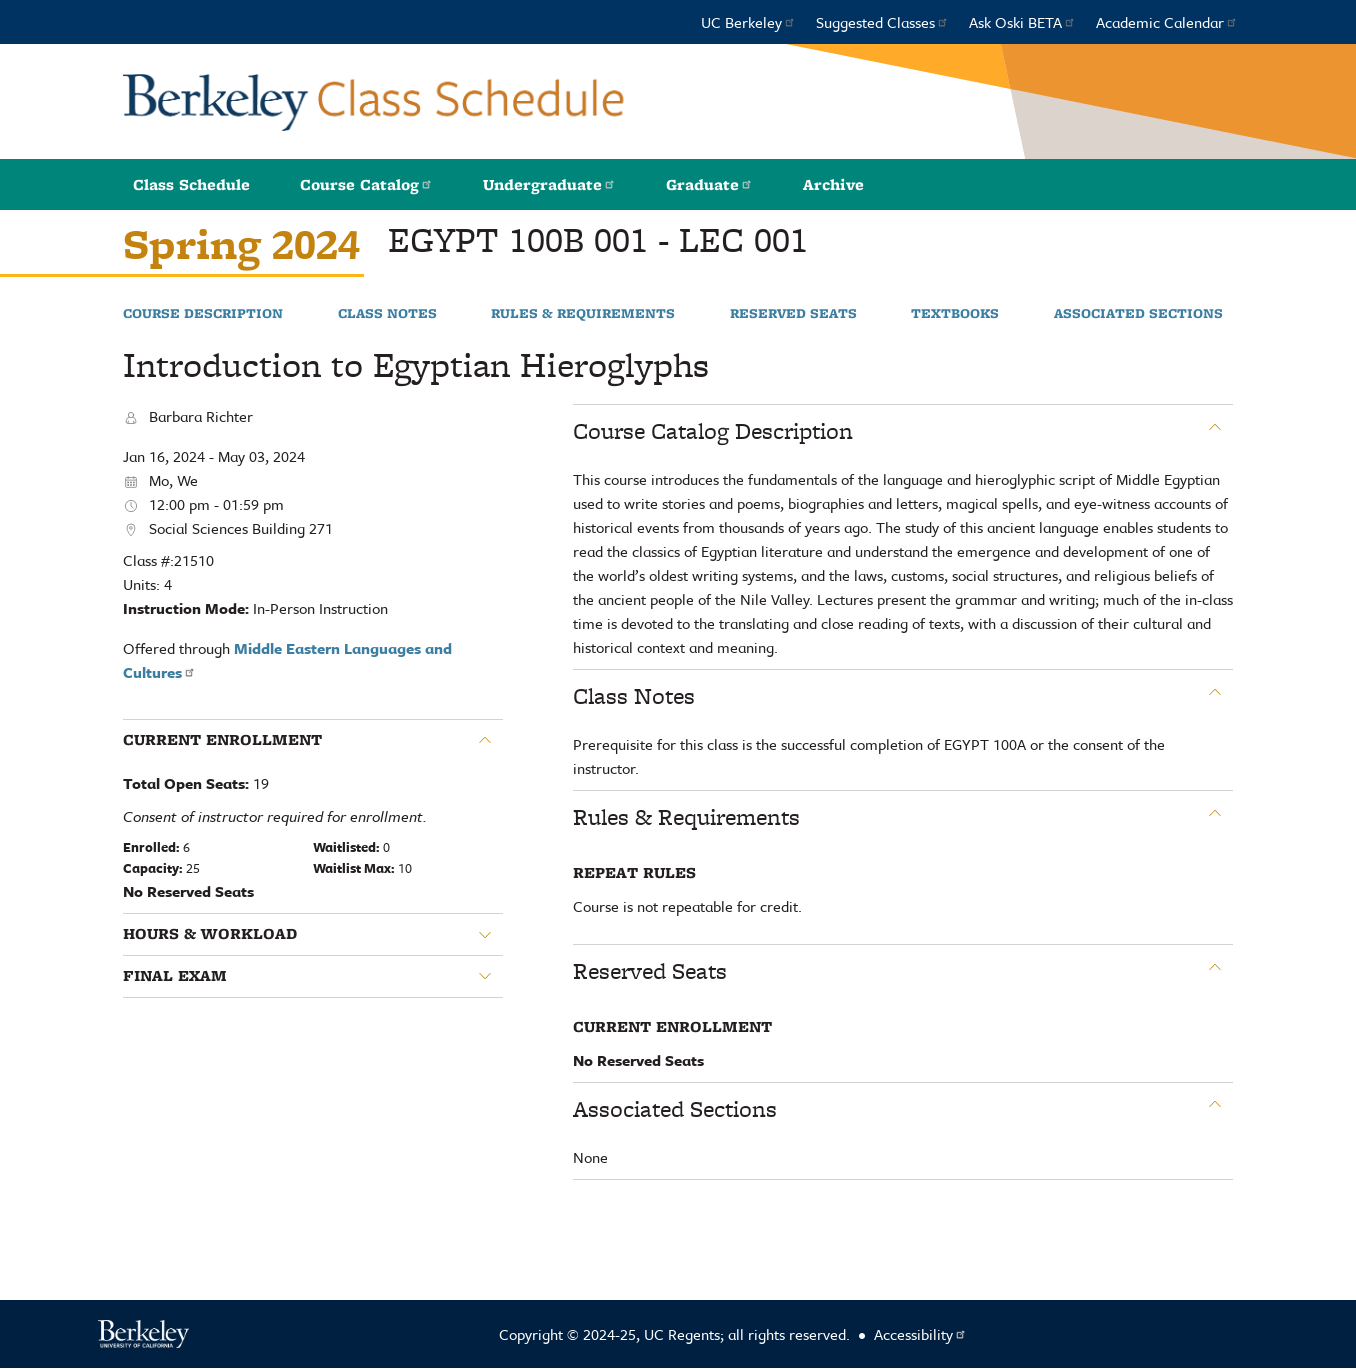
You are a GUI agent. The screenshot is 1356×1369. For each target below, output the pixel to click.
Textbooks (955, 314)
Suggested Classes (882, 22)
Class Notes (387, 314)
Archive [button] (833, 184)
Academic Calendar (1167, 22)
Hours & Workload (210, 934)
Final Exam (175, 976)
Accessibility (920, 1334)
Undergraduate (549, 184)
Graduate (709, 184)
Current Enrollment (222, 740)
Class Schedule (191, 184)
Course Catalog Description (713, 431)
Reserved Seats (793, 314)
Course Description (203, 314)
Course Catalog (366, 184)
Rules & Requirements (583, 314)
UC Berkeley (748, 22)
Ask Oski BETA (1022, 22)
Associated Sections (1138, 314)
